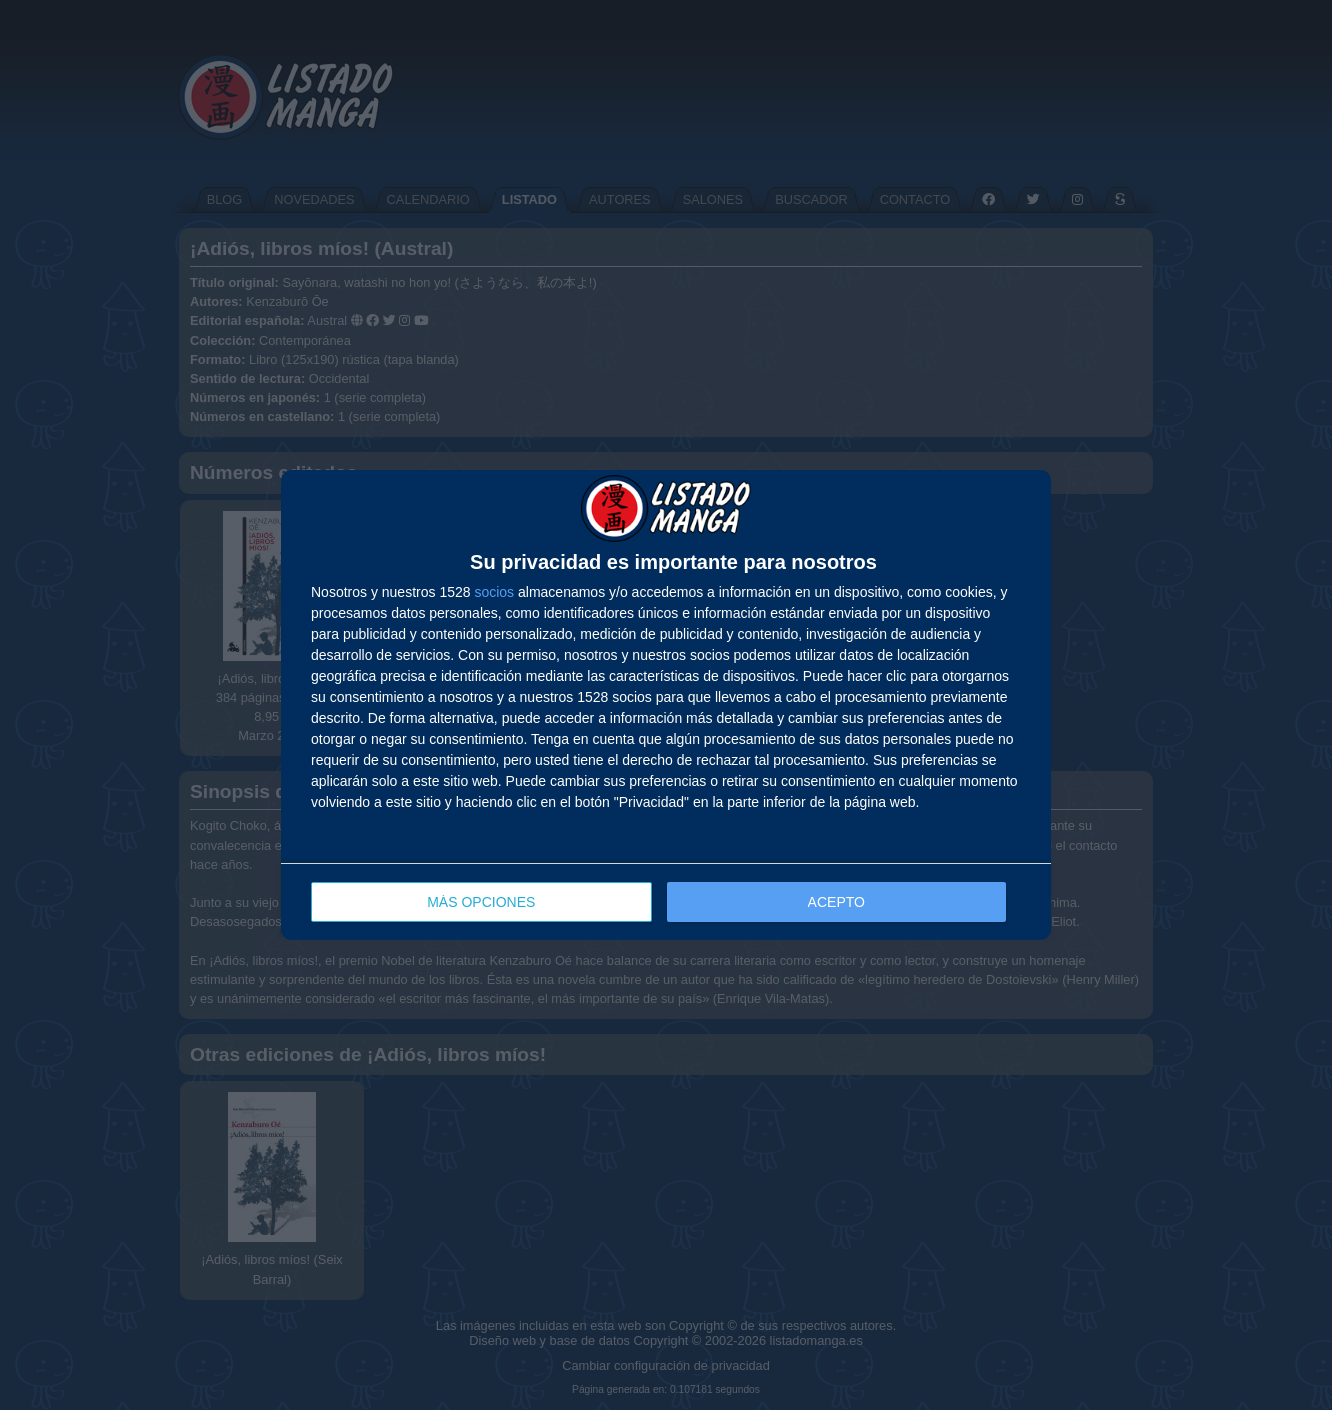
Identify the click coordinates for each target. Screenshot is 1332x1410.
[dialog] (666, 705)
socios (494, 592)
